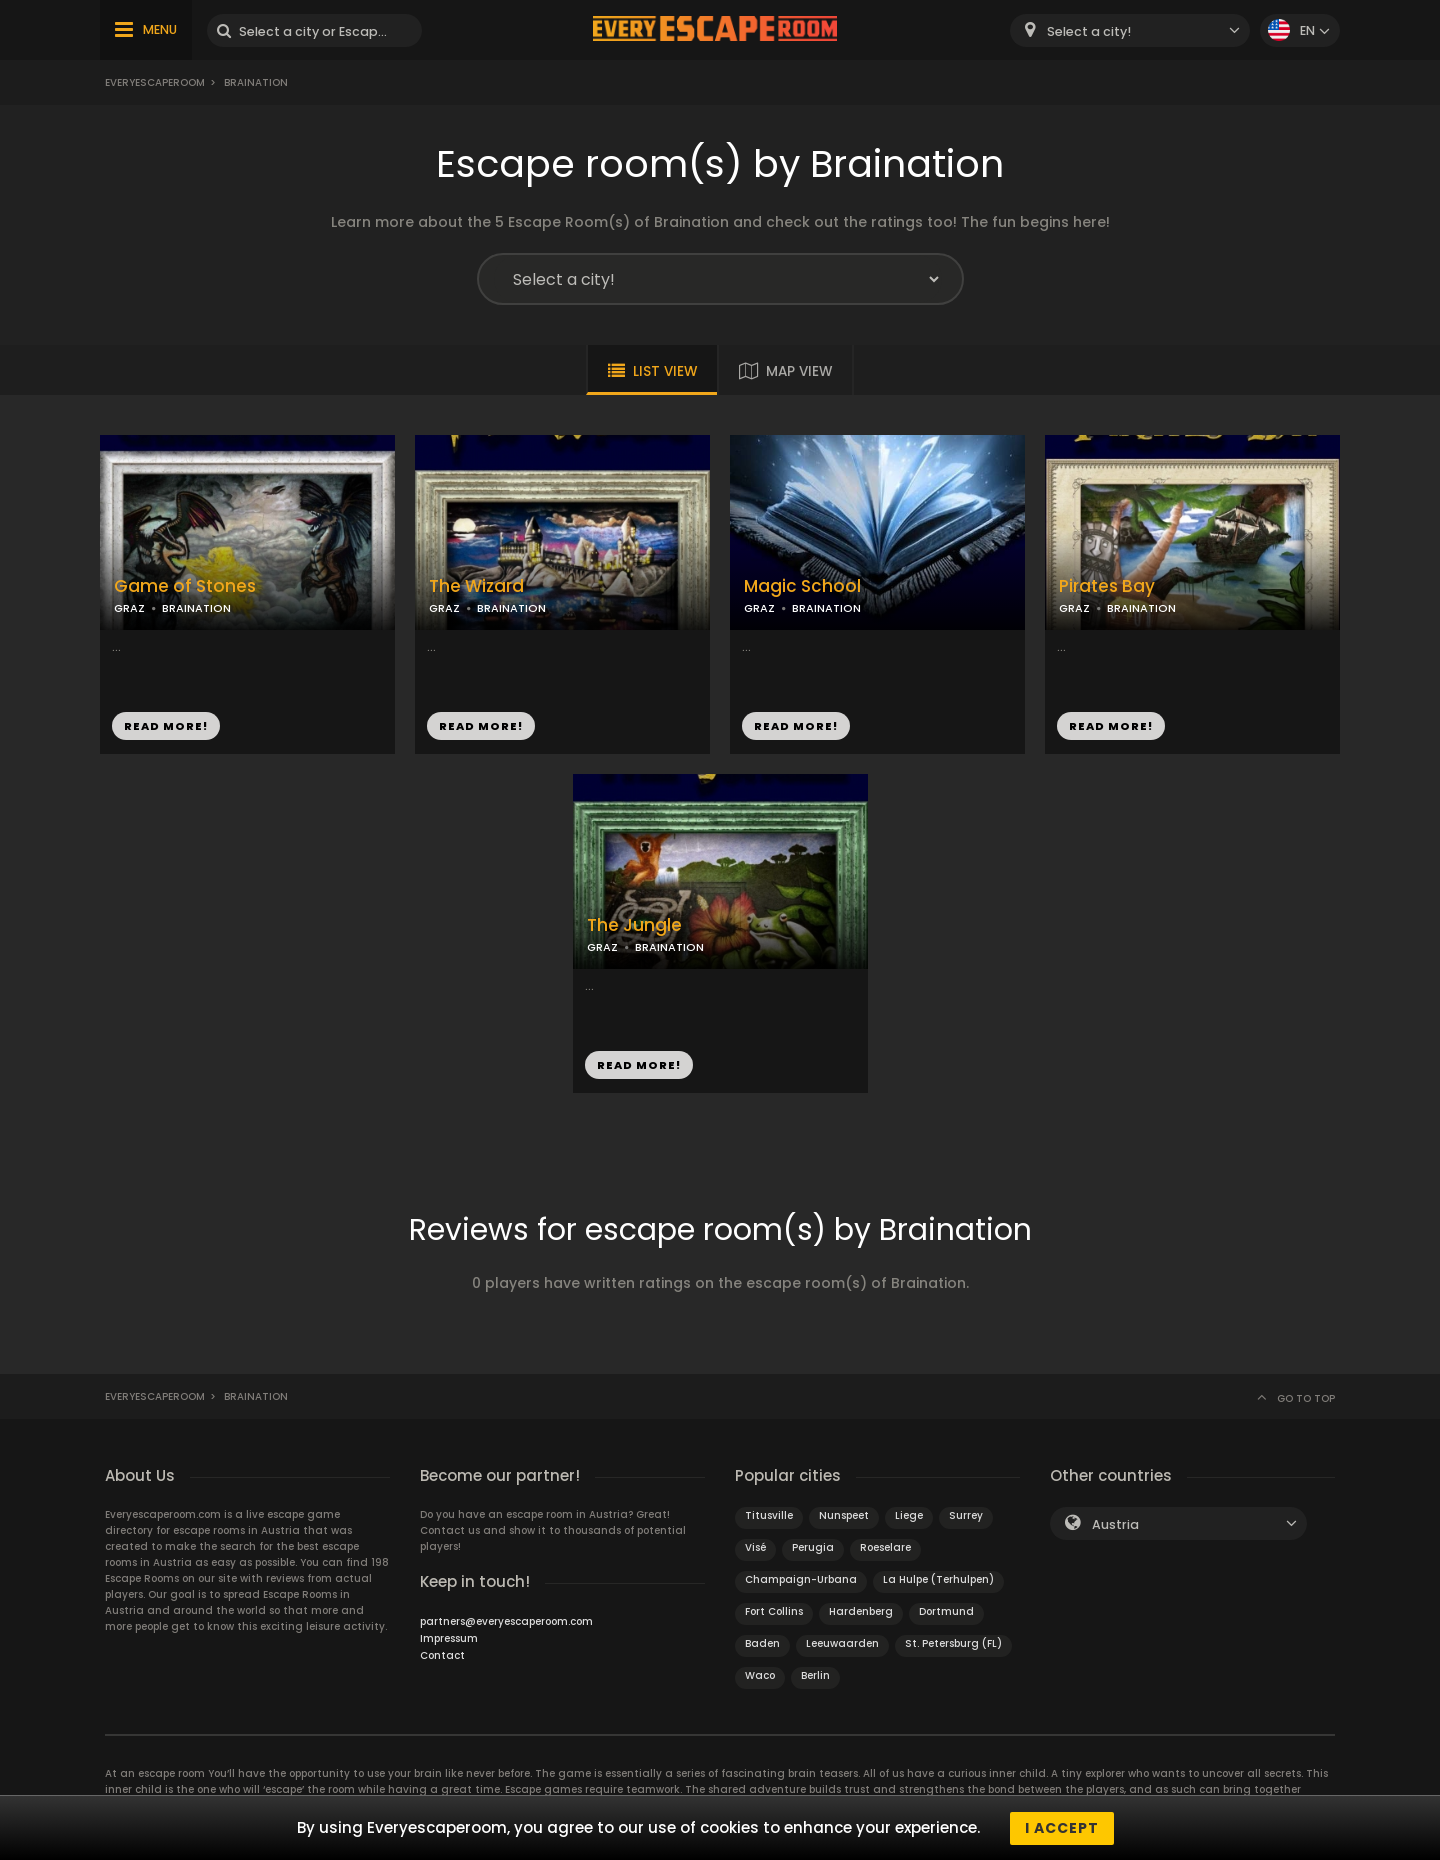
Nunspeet (844, 1515)
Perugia (813, 1547)
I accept (1062, 1828)
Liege (909, 1515)
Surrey (966, 1515)
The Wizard (476, 586)
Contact (442, 1655)
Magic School (802, 586)
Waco (760, 1675)
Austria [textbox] (1115, 1524)
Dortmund (946, 1611)
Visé (755, 1547)
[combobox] (1130, 30)
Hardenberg (861, 1611)
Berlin (815, 1675)
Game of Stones (185, 586)
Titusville (769, 1515)
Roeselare (885, 1547)
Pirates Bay (1107, 586)
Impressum (449, 1638)
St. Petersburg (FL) (953, 1643)
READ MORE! (166, 726)
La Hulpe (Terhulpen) (938, 1579)
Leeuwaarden (842, 1643)
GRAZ (129, 608)
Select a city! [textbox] (1089, 31)
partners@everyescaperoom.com (506, 1621)
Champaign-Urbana (801, 1579)
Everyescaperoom (155, 82)
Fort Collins (774, 1611)
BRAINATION (196, 608)
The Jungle (634, 925)
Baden (762, 1643)
